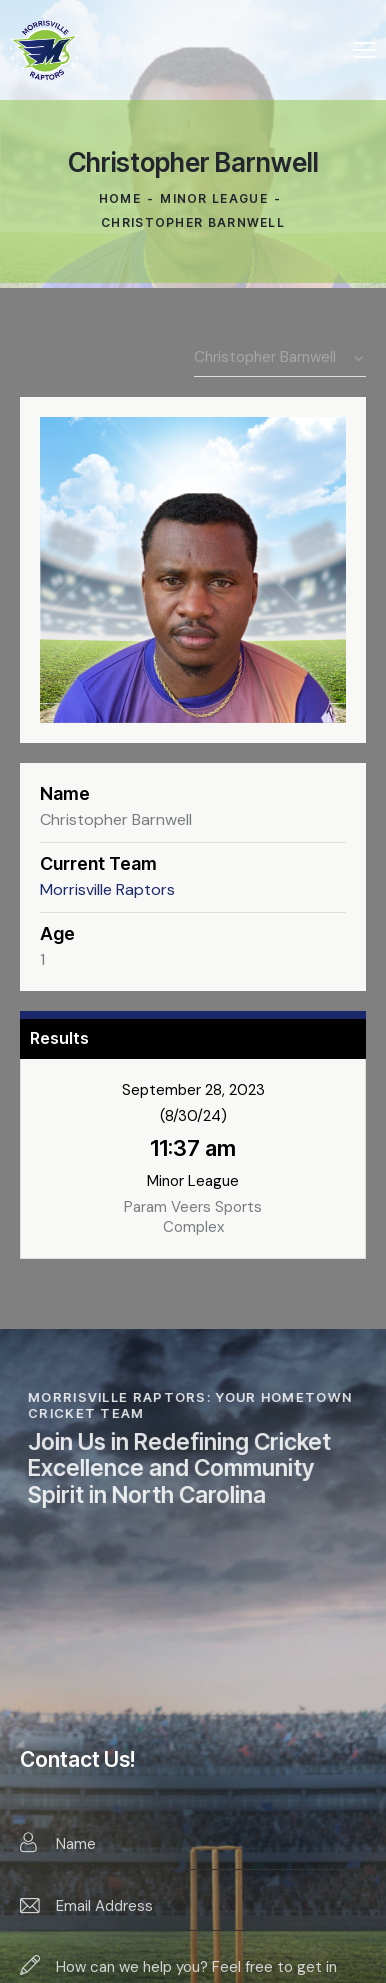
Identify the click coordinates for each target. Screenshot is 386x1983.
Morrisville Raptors (107, 889)
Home (120, 198)
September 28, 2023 (193, 1090)
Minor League (214, 198)
